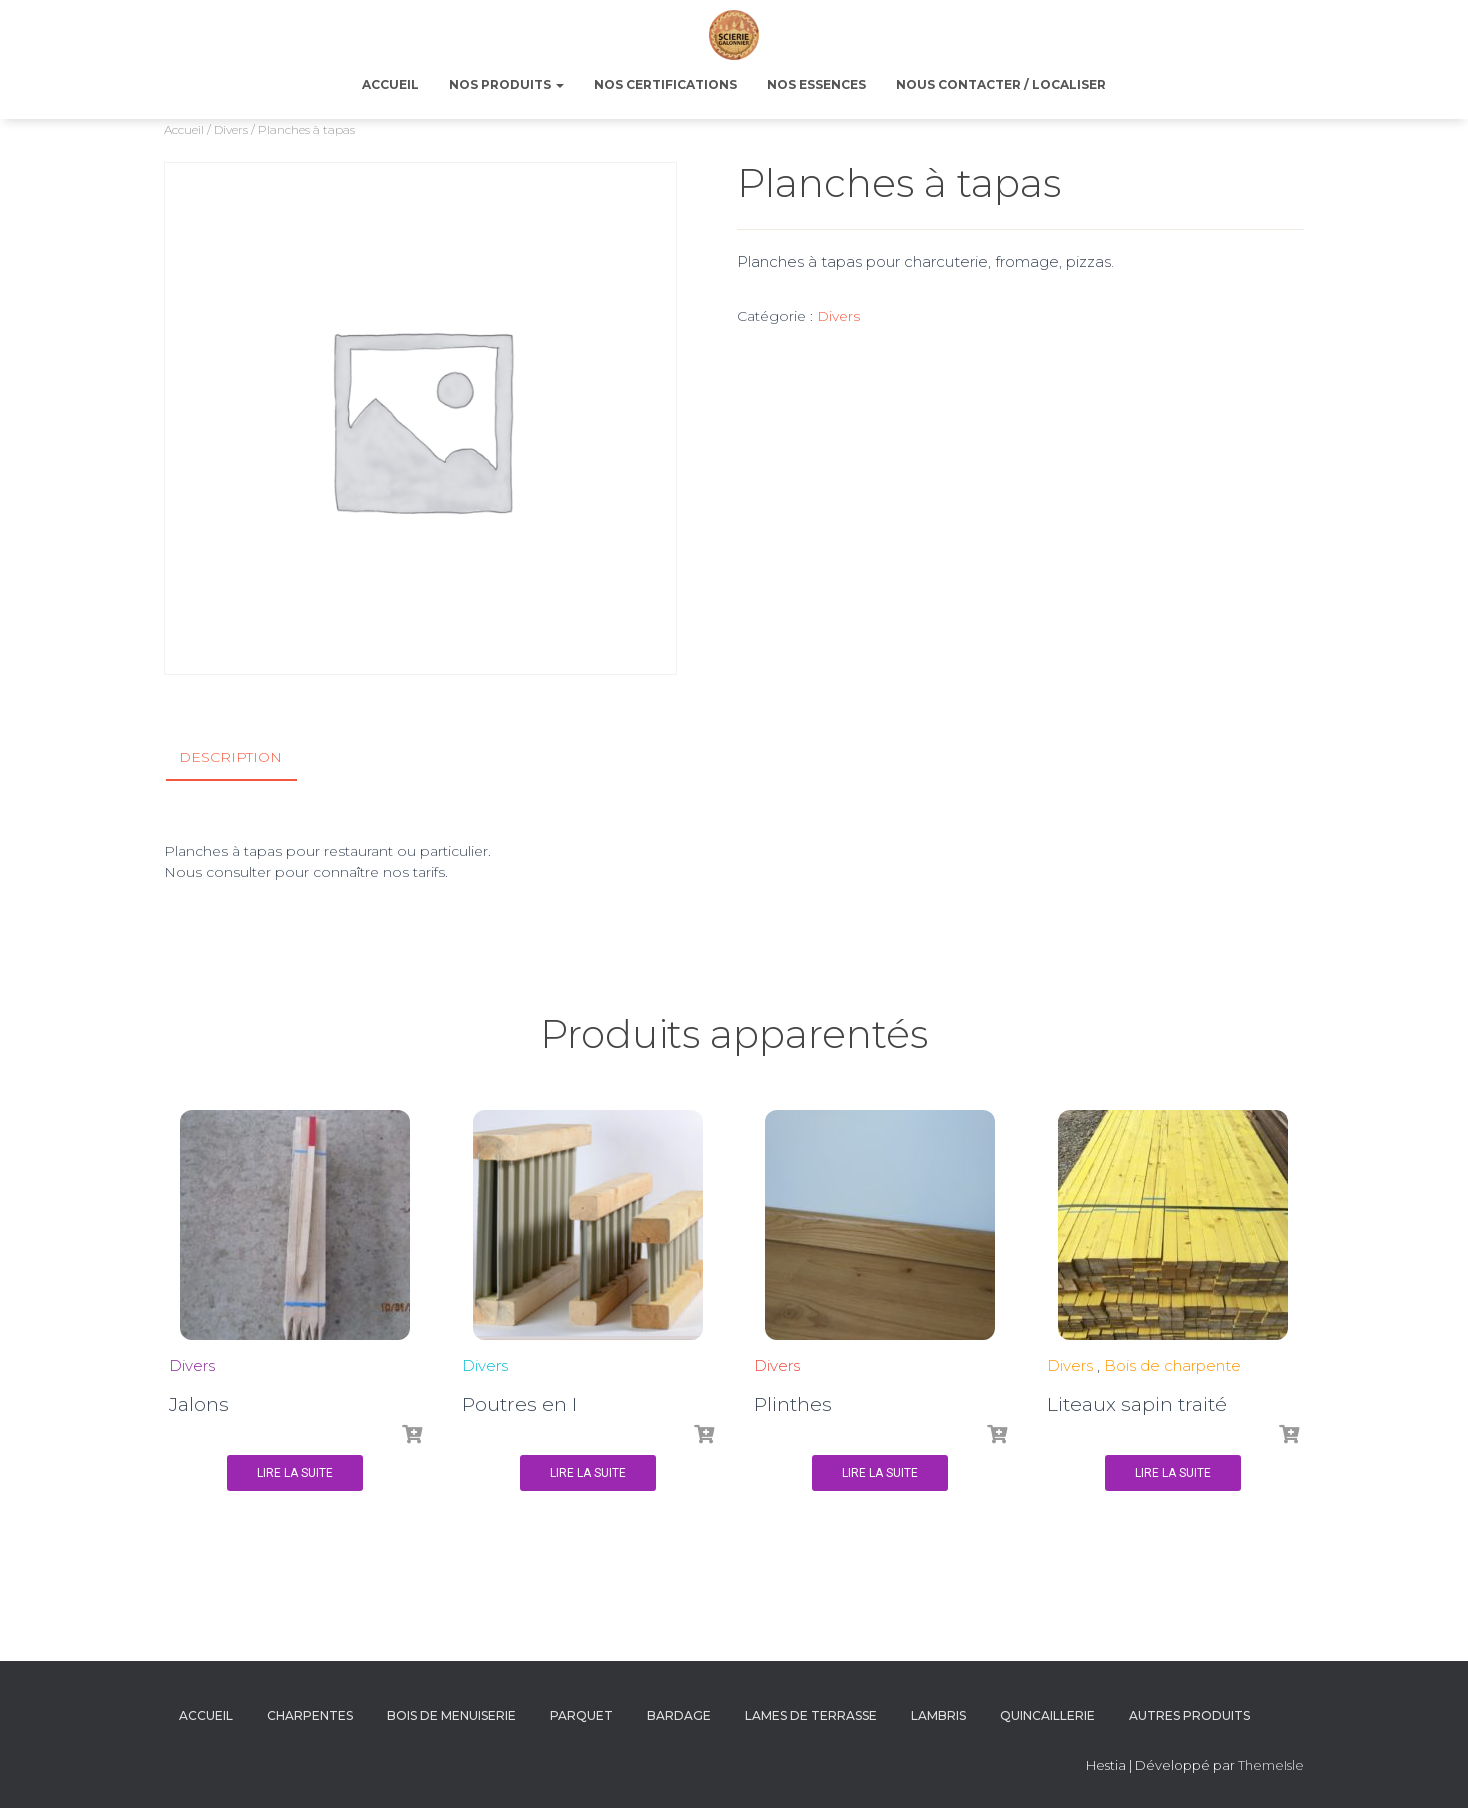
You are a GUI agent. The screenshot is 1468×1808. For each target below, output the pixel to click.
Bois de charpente (1172, 1365)
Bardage (679, 1715)
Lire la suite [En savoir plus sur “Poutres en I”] (588, 1473)
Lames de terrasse (811, 1715)
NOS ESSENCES (816, 84)
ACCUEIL (390, 84)
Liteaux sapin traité (1137, 1404)
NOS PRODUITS (506, 84)
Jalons (199, 1404)
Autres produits (1189, 1715)
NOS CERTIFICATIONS (665, 84)
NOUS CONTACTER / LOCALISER (1001, 84)
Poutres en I (519, 1404)
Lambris (938, 1715)
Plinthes (793, 1404)
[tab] (245, 758)
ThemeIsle (1271, 1765)
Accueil (184, 129)
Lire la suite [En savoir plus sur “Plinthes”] (880, 1473)
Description (230, 757)
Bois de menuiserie (451, 1715)
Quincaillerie (1047, 1715)
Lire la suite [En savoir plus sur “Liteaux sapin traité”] (1173, 1473)
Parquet (581, 1715)
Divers (231, 129)
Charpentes (310, 1715)
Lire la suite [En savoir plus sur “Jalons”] (295, 1473)
